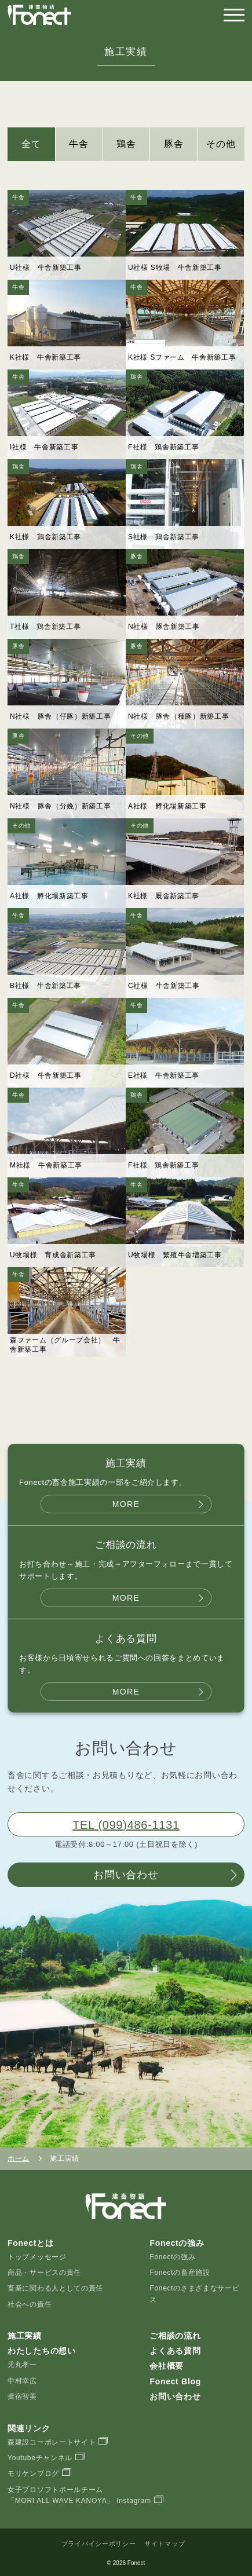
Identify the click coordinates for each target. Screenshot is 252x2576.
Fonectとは (31, 2243)
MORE (126, 1504)
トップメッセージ (37, 2257)
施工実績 (25, 2335)
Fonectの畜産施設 (179, 2272)
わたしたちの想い (42, 2350)
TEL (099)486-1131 (126, 1824)
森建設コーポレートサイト (52, 2442)
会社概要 (166, 2365)
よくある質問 (174, 2350)
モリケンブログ (33, 2473)
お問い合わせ (125, 1874)
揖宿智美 (22, 2396)
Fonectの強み (172, 2257)
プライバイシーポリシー (98, 2543)
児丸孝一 (22, 2365)
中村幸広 (22, 2381)
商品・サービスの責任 (44, 2272)
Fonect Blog (175, 2381)
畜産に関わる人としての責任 (55, 2288)
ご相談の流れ (174, 2335)
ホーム (19, 2158)
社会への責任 (30, 2304)
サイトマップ (164, 2543)
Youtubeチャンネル (40, 2458)
